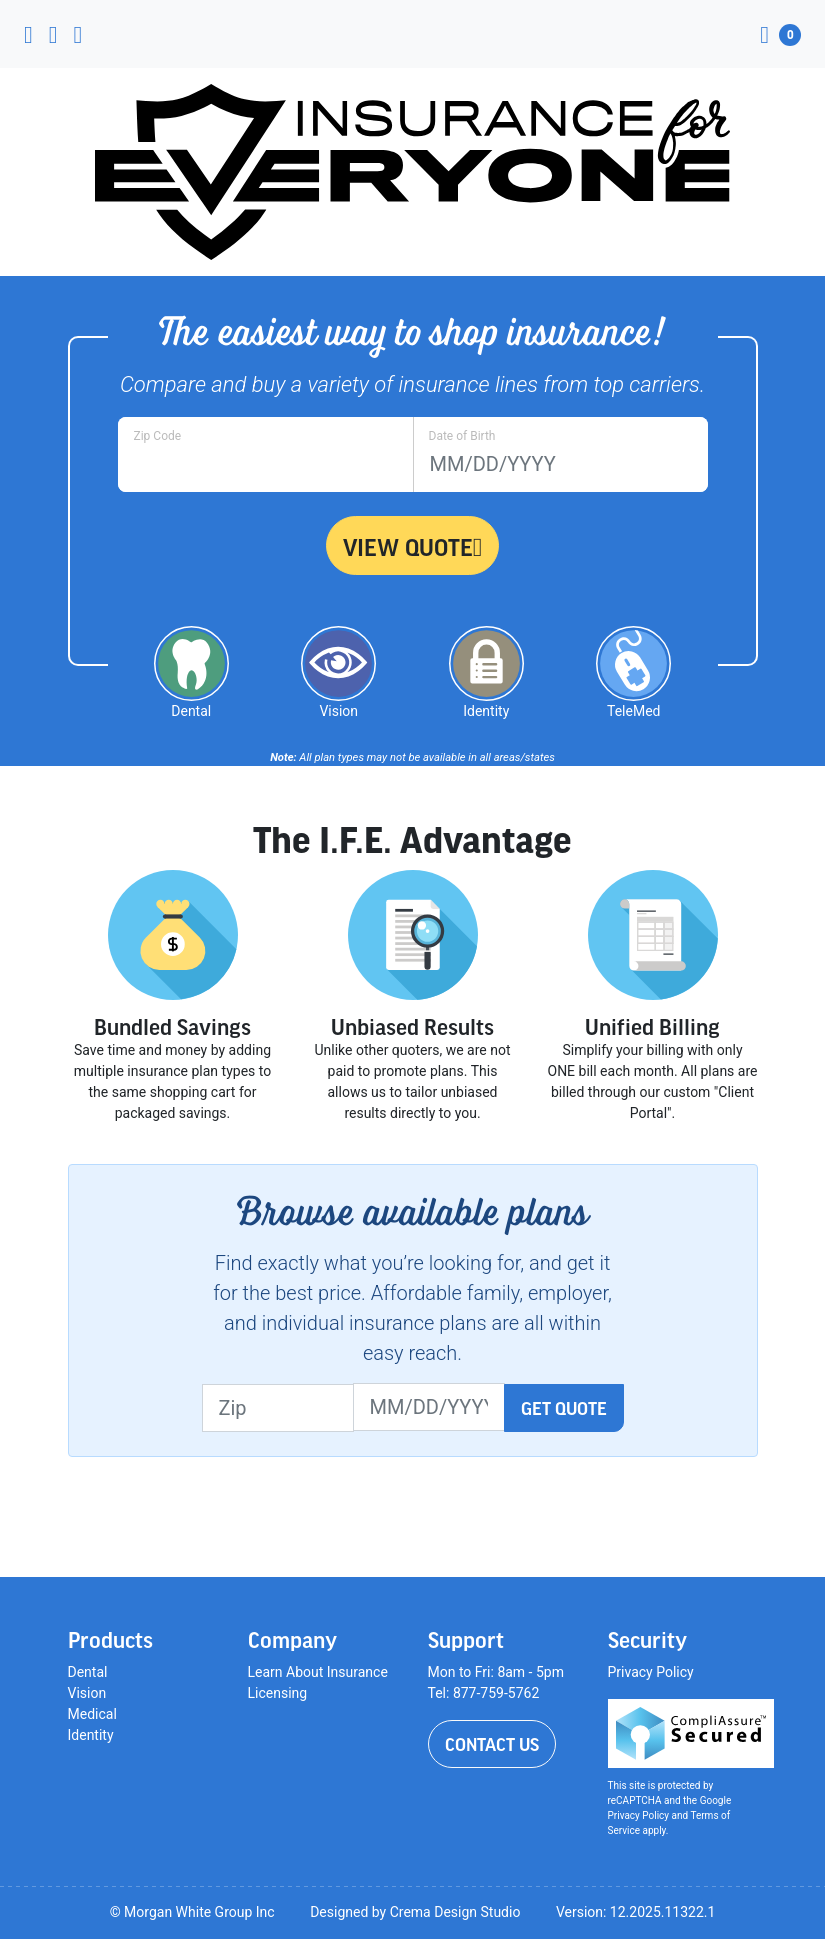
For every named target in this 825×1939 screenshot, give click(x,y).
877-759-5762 (496, 1693)
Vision (87, 1693)
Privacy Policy (651, 1672)
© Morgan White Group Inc (192, 1912)
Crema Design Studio (455, 1912)
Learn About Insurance (318, 1672)
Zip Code (158, 436)
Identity (91, 1735)
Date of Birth (462, 436)
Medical (92, 1714)
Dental (88, 1672)
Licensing (278, 1693)
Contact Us (492, 1744)
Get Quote (564, 1408)
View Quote (413, 547)
